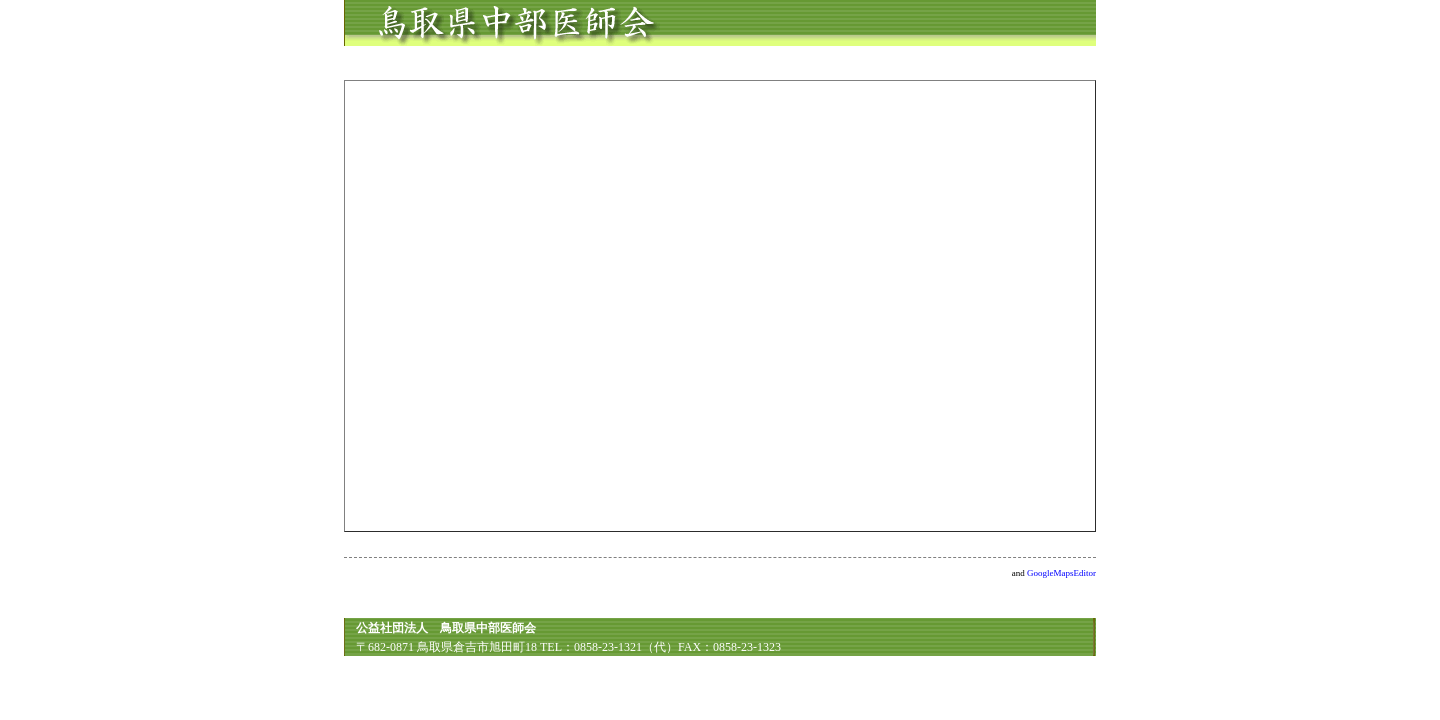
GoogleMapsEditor (1061, 573)
